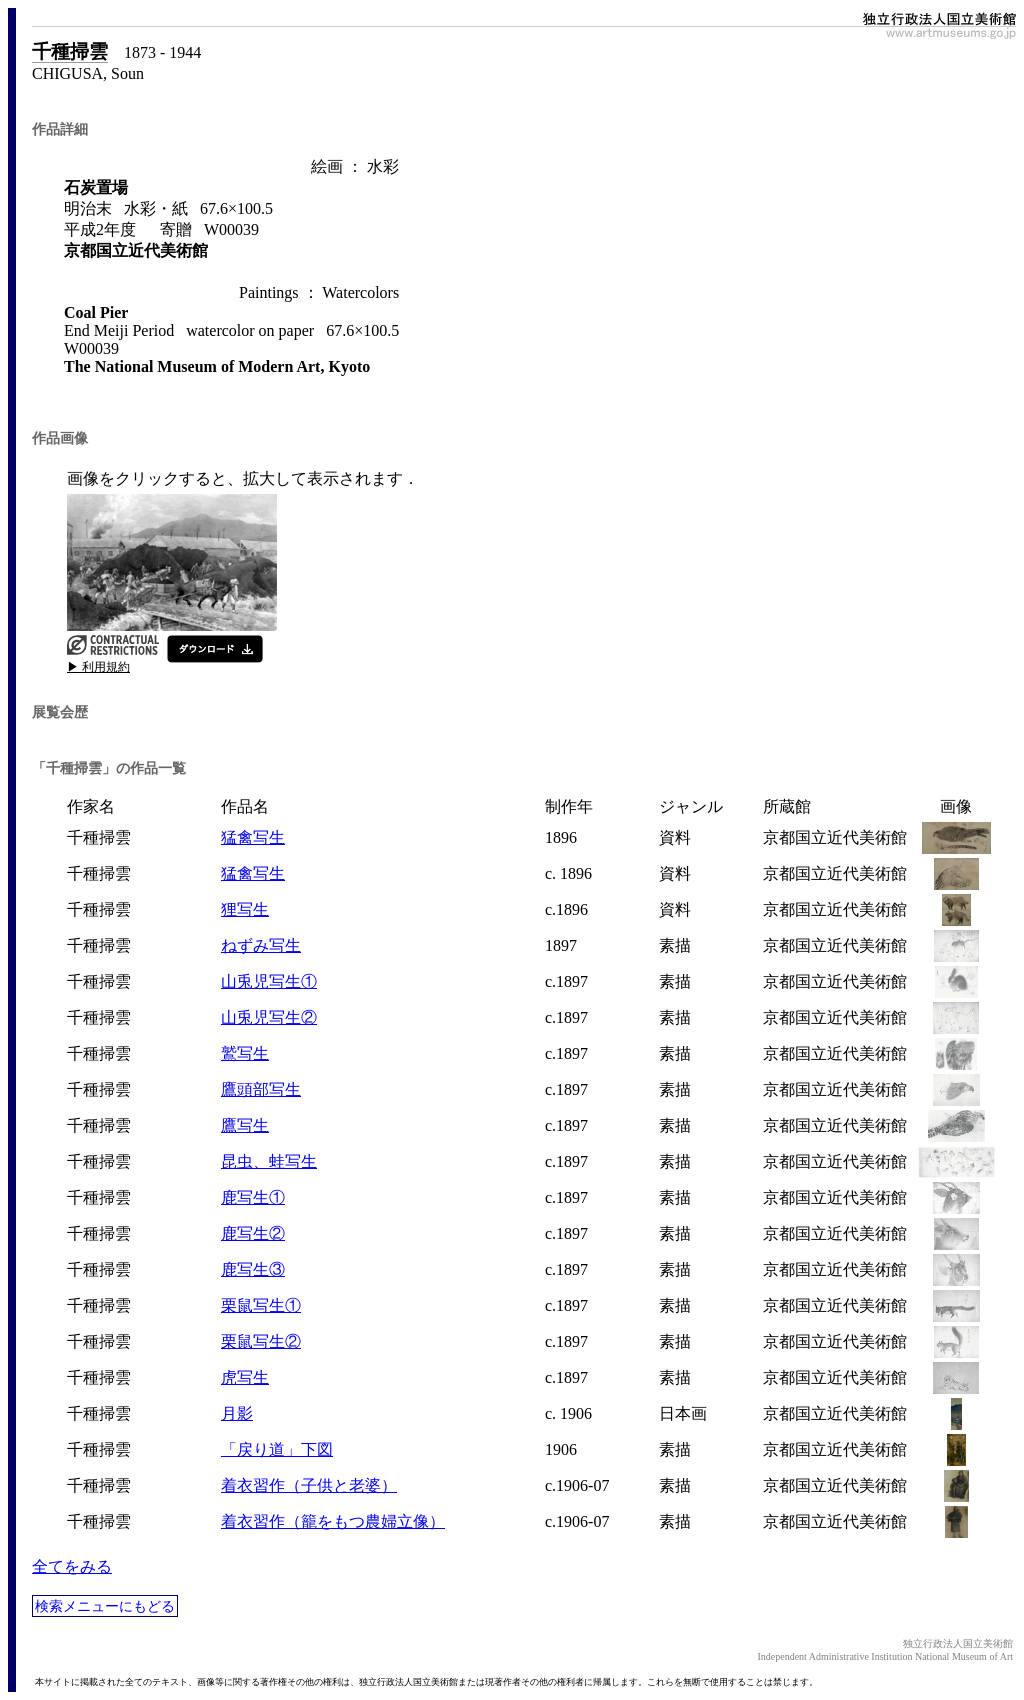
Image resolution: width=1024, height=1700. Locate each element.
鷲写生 (245, 1053)
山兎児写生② (269, 1017)
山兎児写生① (269, 981)
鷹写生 (245, 1125)
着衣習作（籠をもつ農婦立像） (333, 1521)
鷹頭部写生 (261, 1089)
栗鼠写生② (261, 1341)
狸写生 (245, 909)
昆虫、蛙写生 (269, 1161)
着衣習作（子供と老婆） (309, 1485)
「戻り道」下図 (277, 1449)
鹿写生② (253, 1233)
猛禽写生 (253, 837)
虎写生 (245, 1377)
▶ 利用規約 (98, 667)
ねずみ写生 (261, 945)
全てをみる (72, 1566)
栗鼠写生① (261, 1305)
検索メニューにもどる (105, 1606)
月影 (237, 1413)
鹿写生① (253, 1197)
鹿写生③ (253, 1269)
